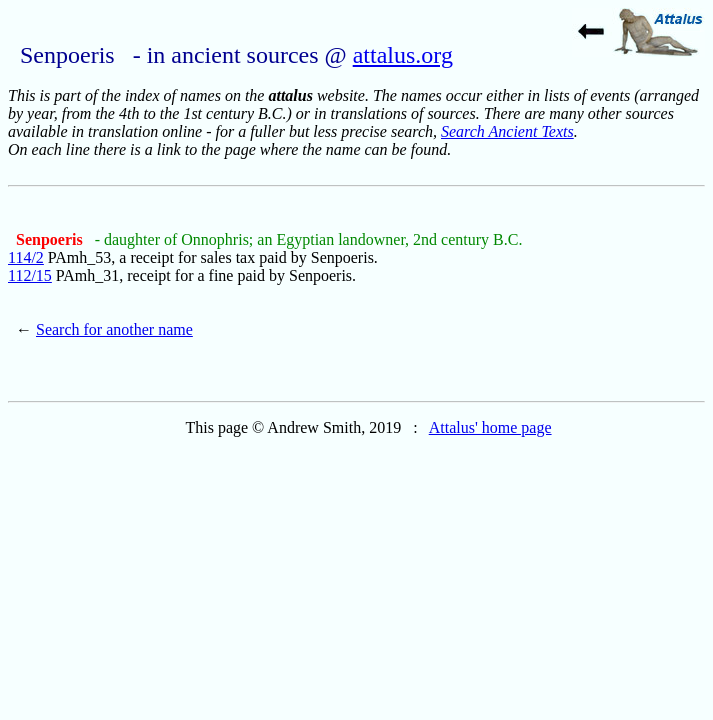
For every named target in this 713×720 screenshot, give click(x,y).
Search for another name (114, 329)
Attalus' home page (490, 427)
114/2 (26, 257)
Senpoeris (51, 239)
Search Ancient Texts (507, 131)
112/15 (30, 275)
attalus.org (403, 55)
